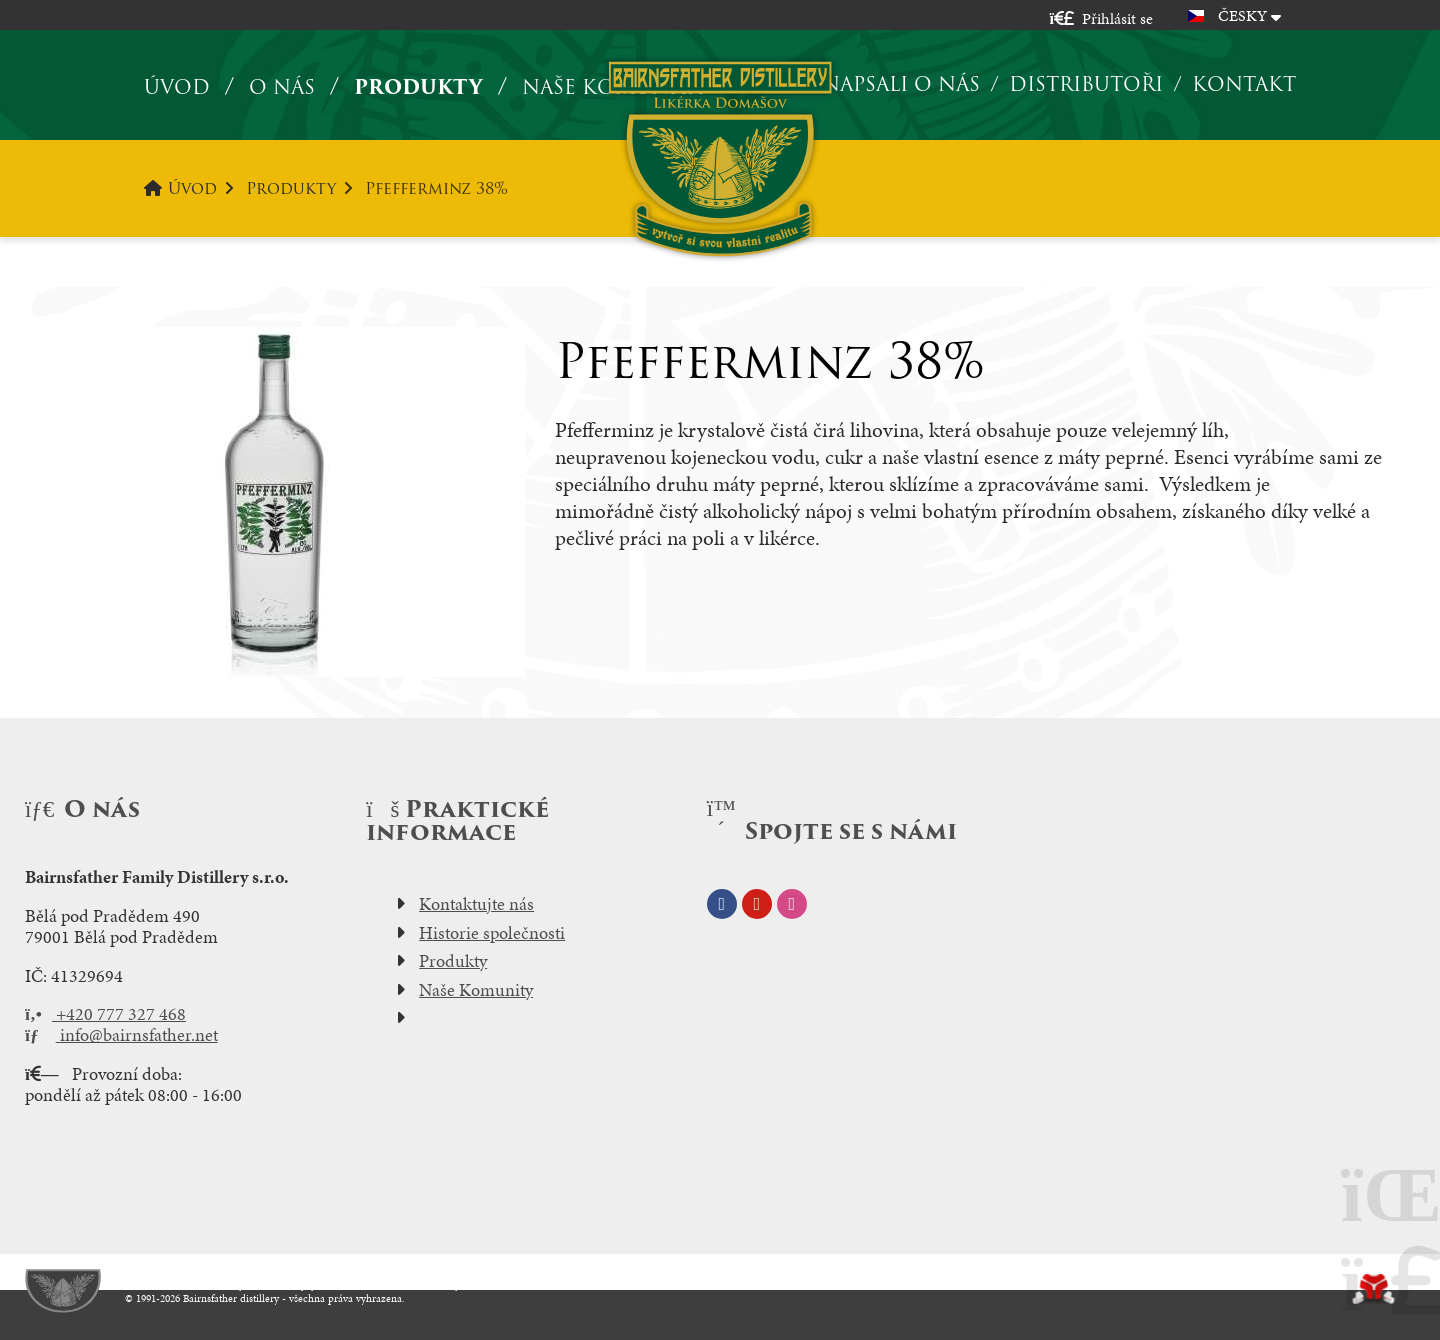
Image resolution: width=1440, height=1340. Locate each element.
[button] (1101, 18)
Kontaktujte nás (476, 904)
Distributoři (1086, 84)
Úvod (720, 158)
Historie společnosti (492, 933)
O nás (282, 87)
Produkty (418, 87)
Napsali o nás (901, 84)
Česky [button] (1242, 15)
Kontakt (1244, 84)
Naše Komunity (476, 990)
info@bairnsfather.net (121, 1035)
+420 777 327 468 (105, 1014)
